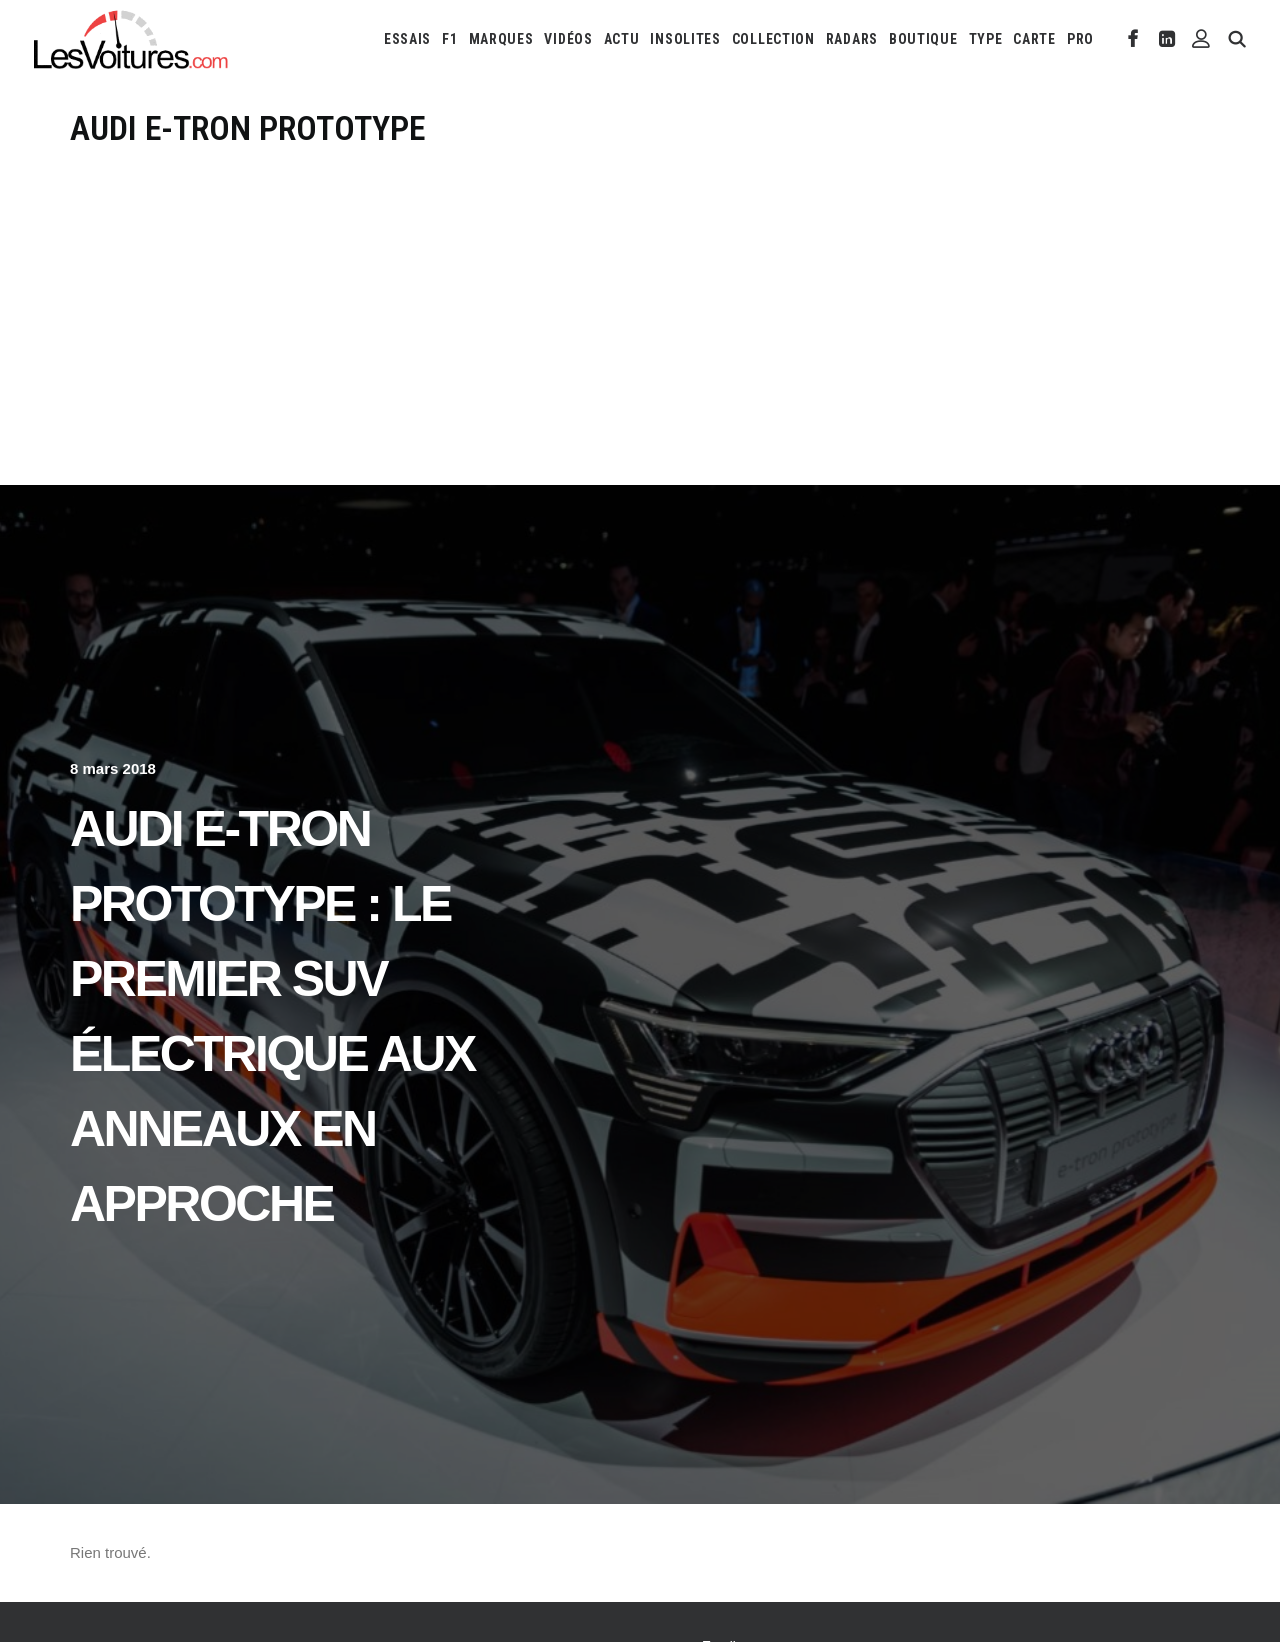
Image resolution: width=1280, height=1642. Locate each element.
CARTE (1034, 39)
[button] (1133, 39)
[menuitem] (407, 39)
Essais (407, 39)
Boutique (923, 39)
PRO (1080, 39)
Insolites (685, 39)
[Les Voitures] (131, 39)
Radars (852, 39)
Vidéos (568, 39)
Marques (501, 39)
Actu (622, 39)
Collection (773, 39)
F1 (449, 39)
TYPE (986, 39)
